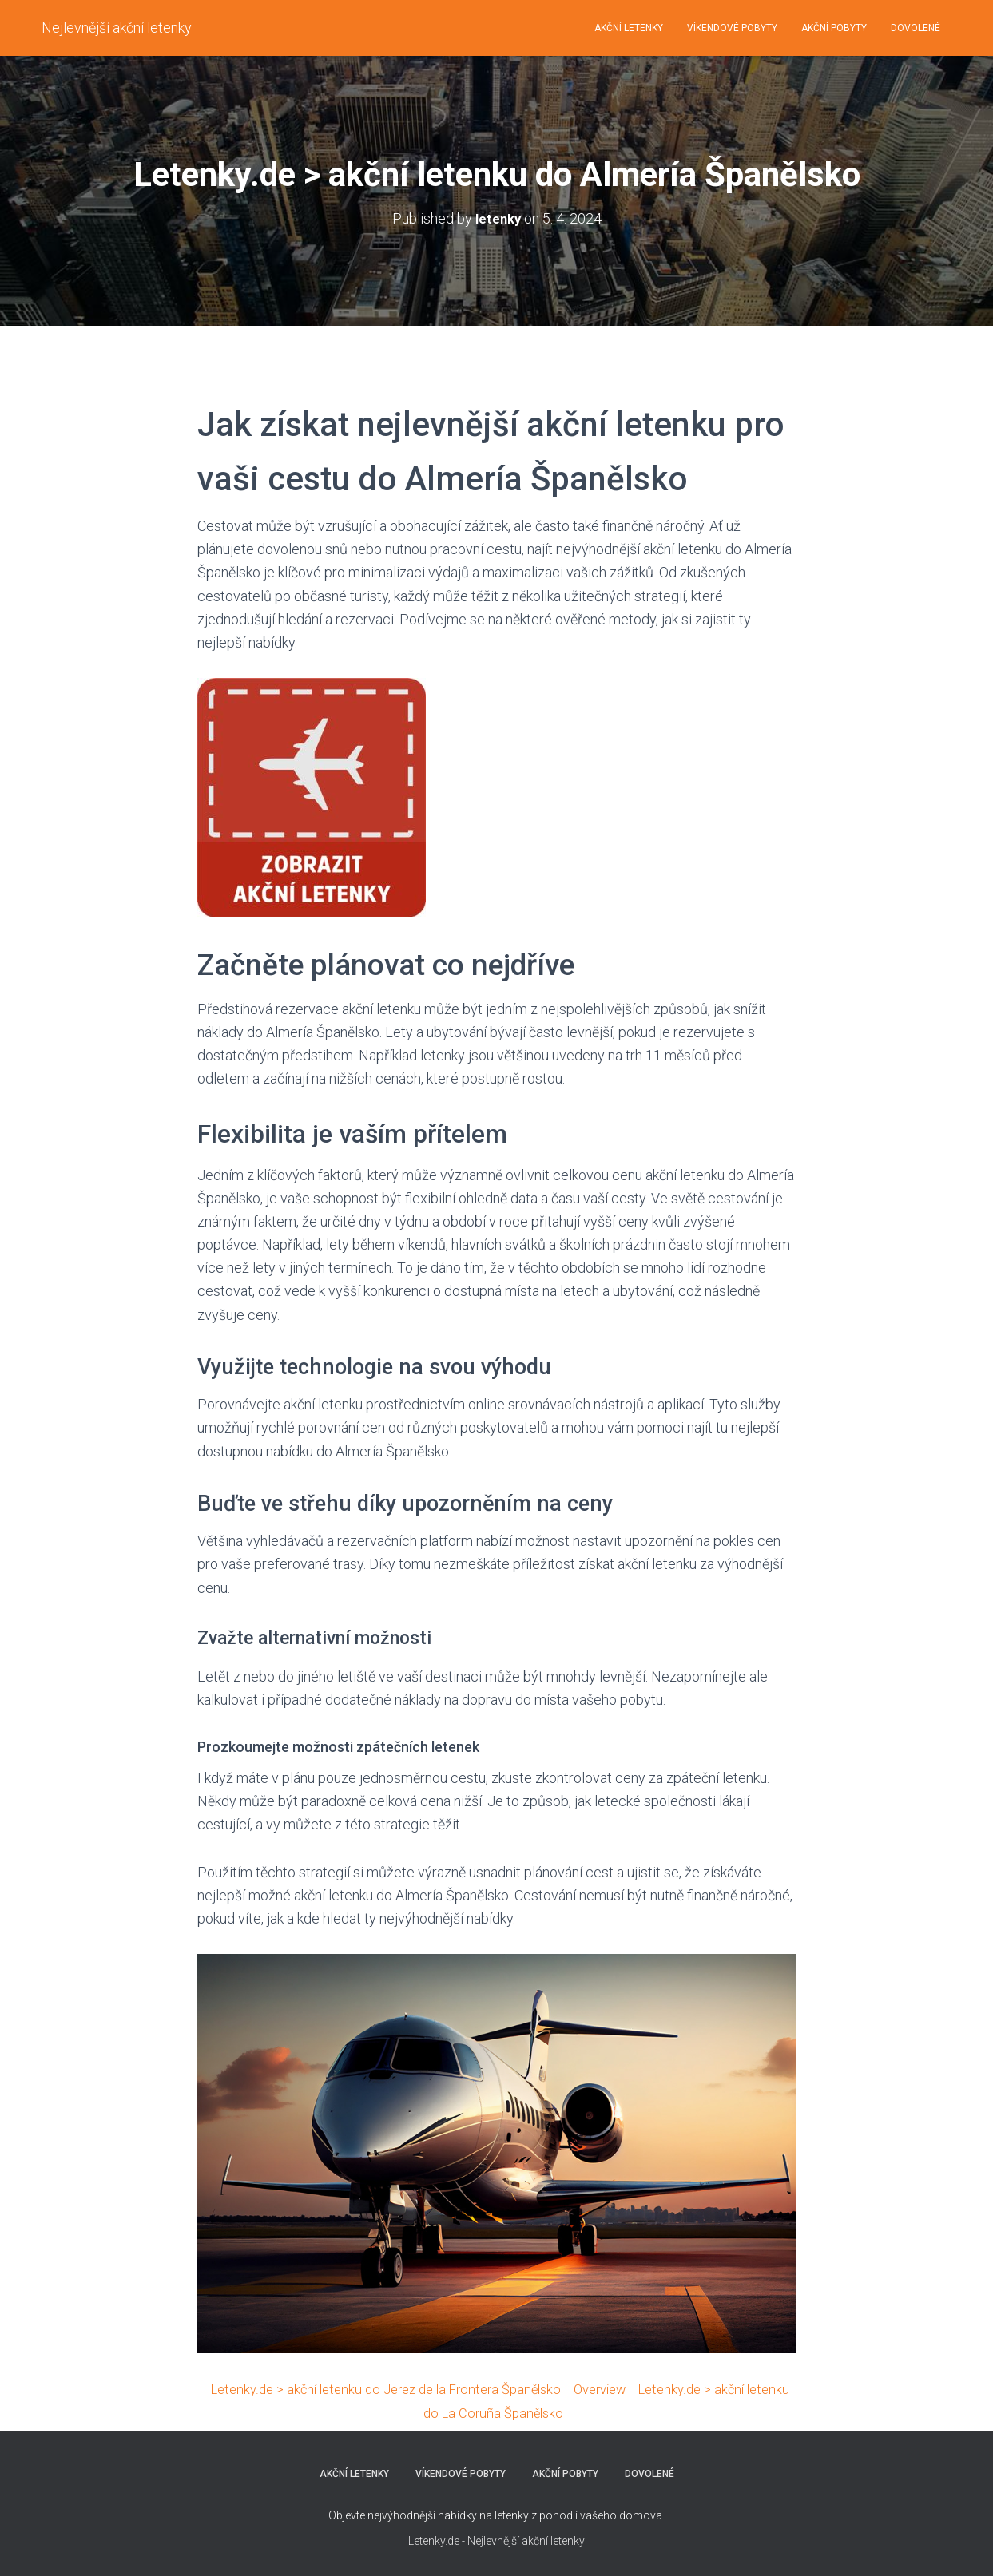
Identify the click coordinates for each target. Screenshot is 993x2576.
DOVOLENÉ (915, 28)
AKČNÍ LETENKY (628, 28)
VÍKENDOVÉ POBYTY (732, 28)
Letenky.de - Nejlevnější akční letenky (496, 2540)
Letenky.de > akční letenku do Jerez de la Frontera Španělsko (401, 2388)
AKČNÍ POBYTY (834, 28)
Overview (630, 2388)
